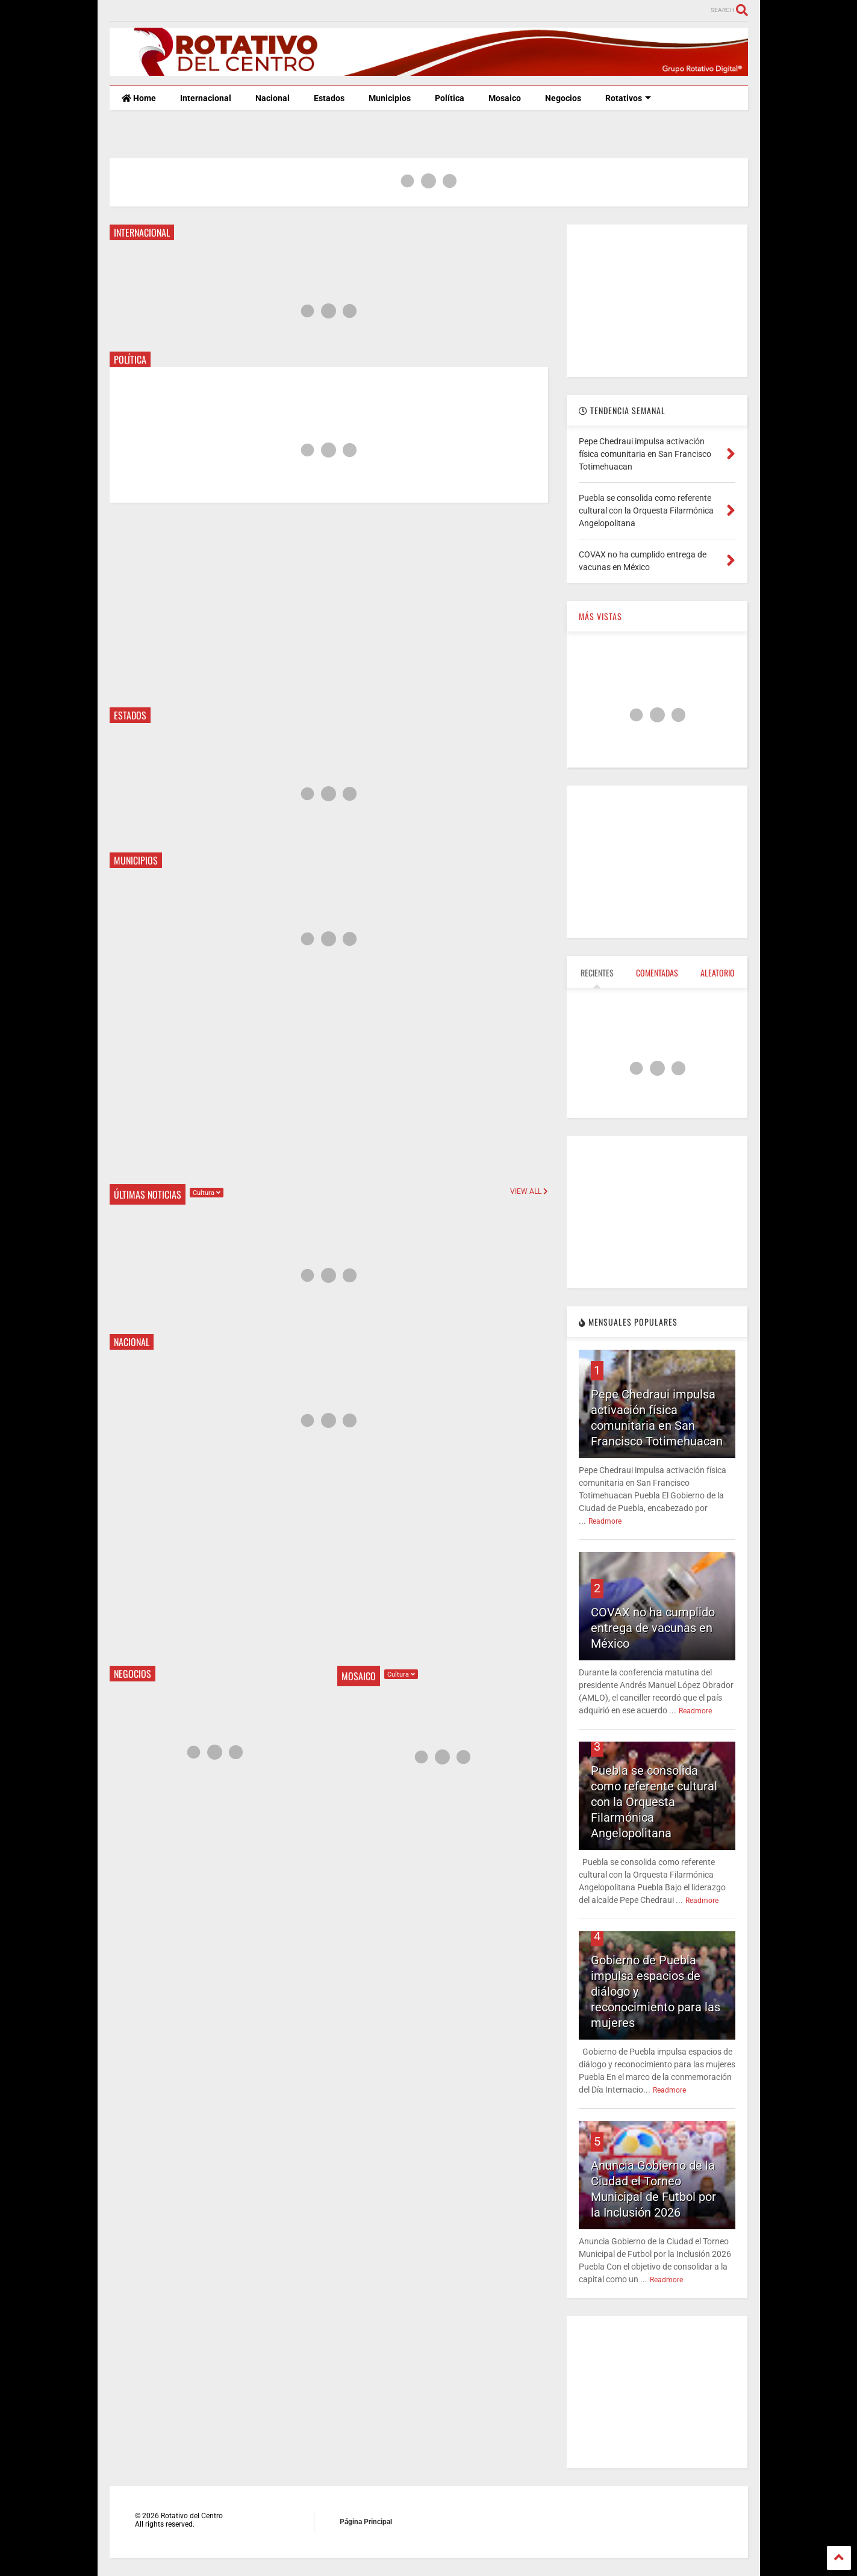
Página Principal (366, 2522)
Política (449, 98)
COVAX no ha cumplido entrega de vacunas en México (653, 1628)
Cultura (206, 1193)
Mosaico (504, 98)
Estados (329, 98)
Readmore (605, 1521)
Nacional (272, 98)
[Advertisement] (329, 605)
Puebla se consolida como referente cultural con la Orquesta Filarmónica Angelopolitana (654, 1801)
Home (139, 98)
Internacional (205, 98)
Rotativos (628, 98)
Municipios (390, 98)
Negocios (563, 98)
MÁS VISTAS (600, 616)
